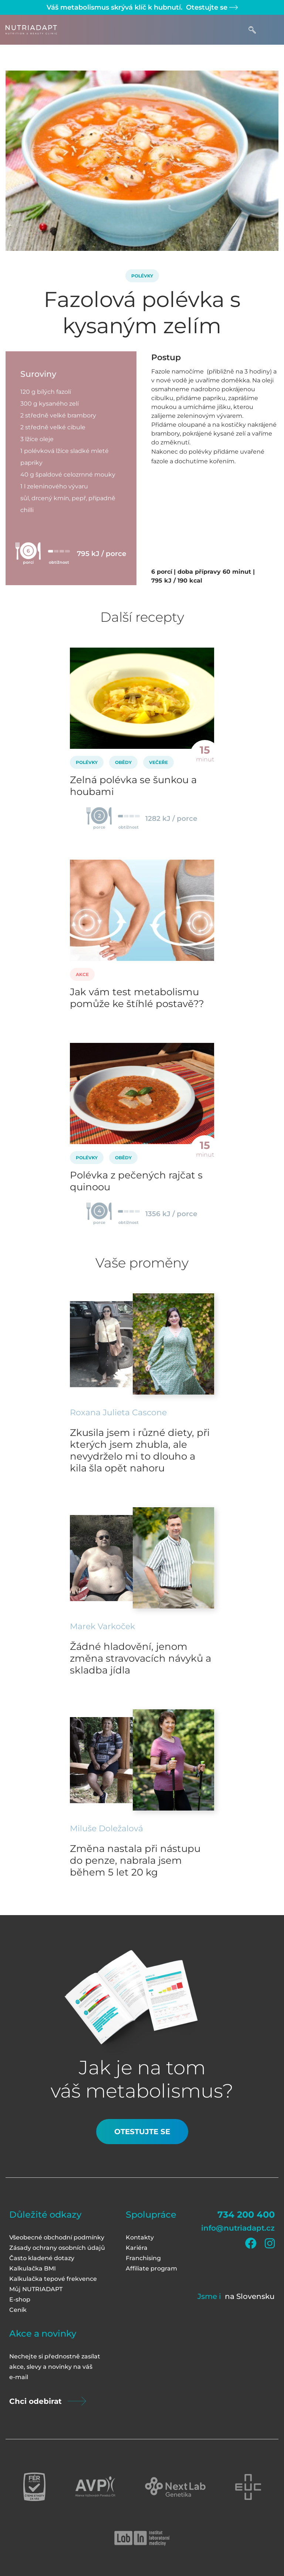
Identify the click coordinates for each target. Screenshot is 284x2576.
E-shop (19, 2299)
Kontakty (140, 2237)
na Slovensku (250, 2296)
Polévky (142, 276)
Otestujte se (211, 7)
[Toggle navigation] (271, 29)
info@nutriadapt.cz (238, 2228)
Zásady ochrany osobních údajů (57, 2247)
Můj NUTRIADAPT (35, 2289)
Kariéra (137, 2247)
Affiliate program (151, 2268)
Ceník (18, 2309)
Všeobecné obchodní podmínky (56, 2237)
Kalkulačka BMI (32, 2268)
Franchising (143, 2258)
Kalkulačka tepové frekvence (53, 2278)
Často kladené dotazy (41, 2258)
